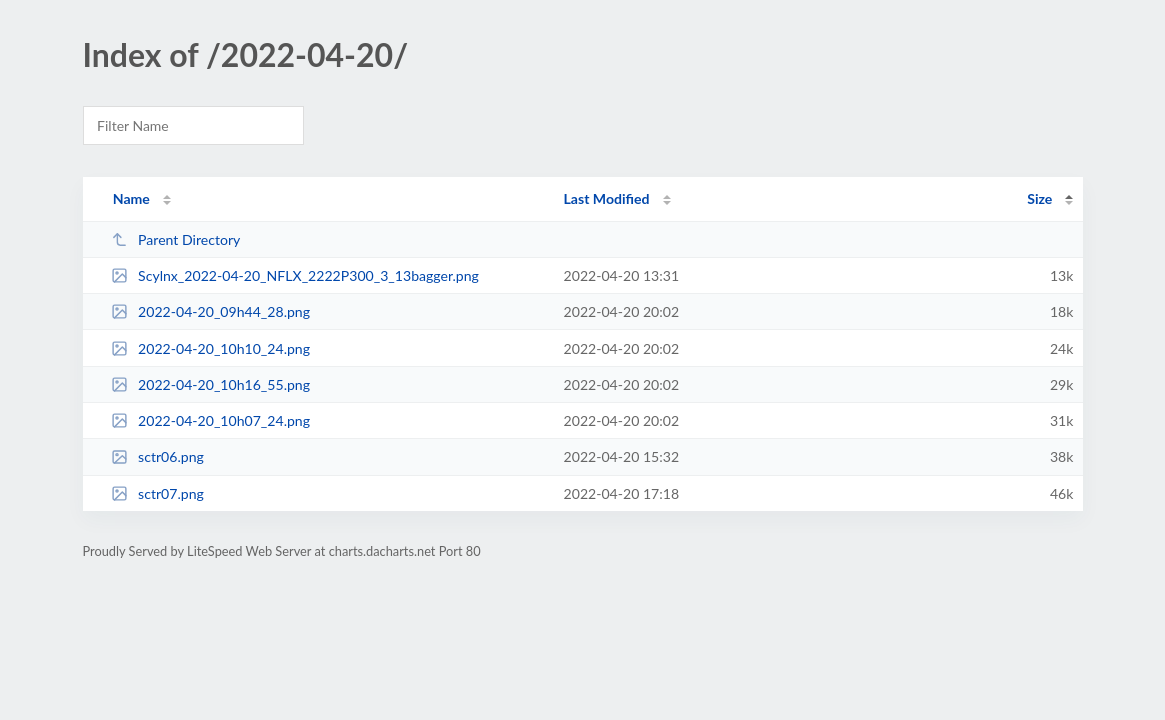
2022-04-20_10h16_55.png (210, 384)
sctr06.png (157, 456)
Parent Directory (176, 239)
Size (1039, 198)
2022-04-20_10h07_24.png (210, 420)
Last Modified (607, 198)
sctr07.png (157, 493)
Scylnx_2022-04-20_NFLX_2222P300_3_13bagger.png (295, 275)
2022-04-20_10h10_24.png (210, 348)
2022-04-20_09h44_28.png (210, 311)
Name (131, 198)
